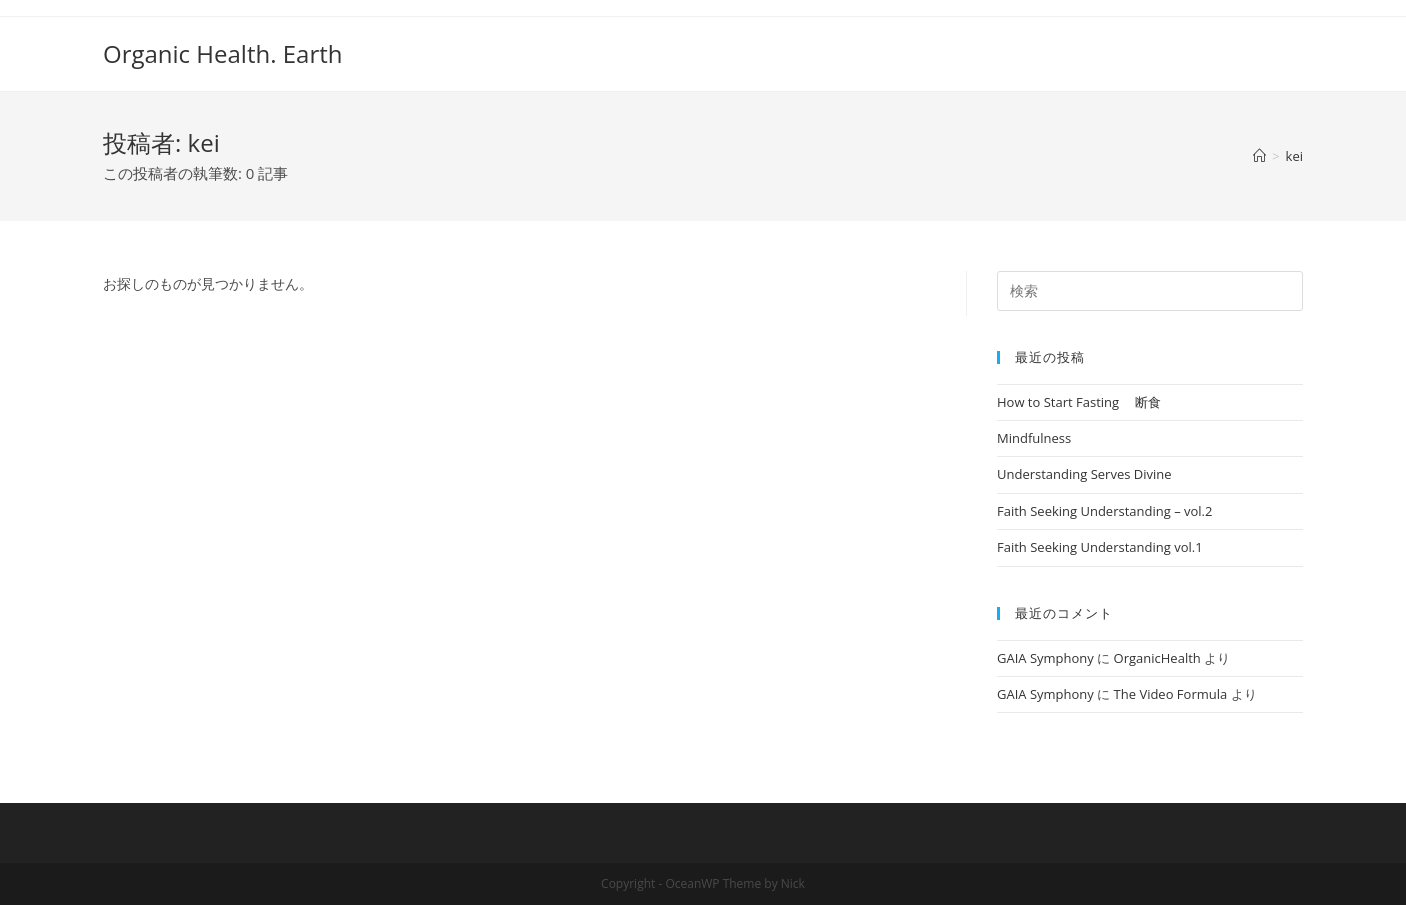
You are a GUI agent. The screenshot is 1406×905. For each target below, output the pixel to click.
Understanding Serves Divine (1084, 474)
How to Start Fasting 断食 (1079, 402)
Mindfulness (1034, 438)
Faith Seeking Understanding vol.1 (1100, 547)
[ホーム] (1259, 156)
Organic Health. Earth (222, 53)
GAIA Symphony (1045, 658)
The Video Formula (1171, 694)
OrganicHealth (1157, 658)
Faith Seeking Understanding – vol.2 (1104, 511)
